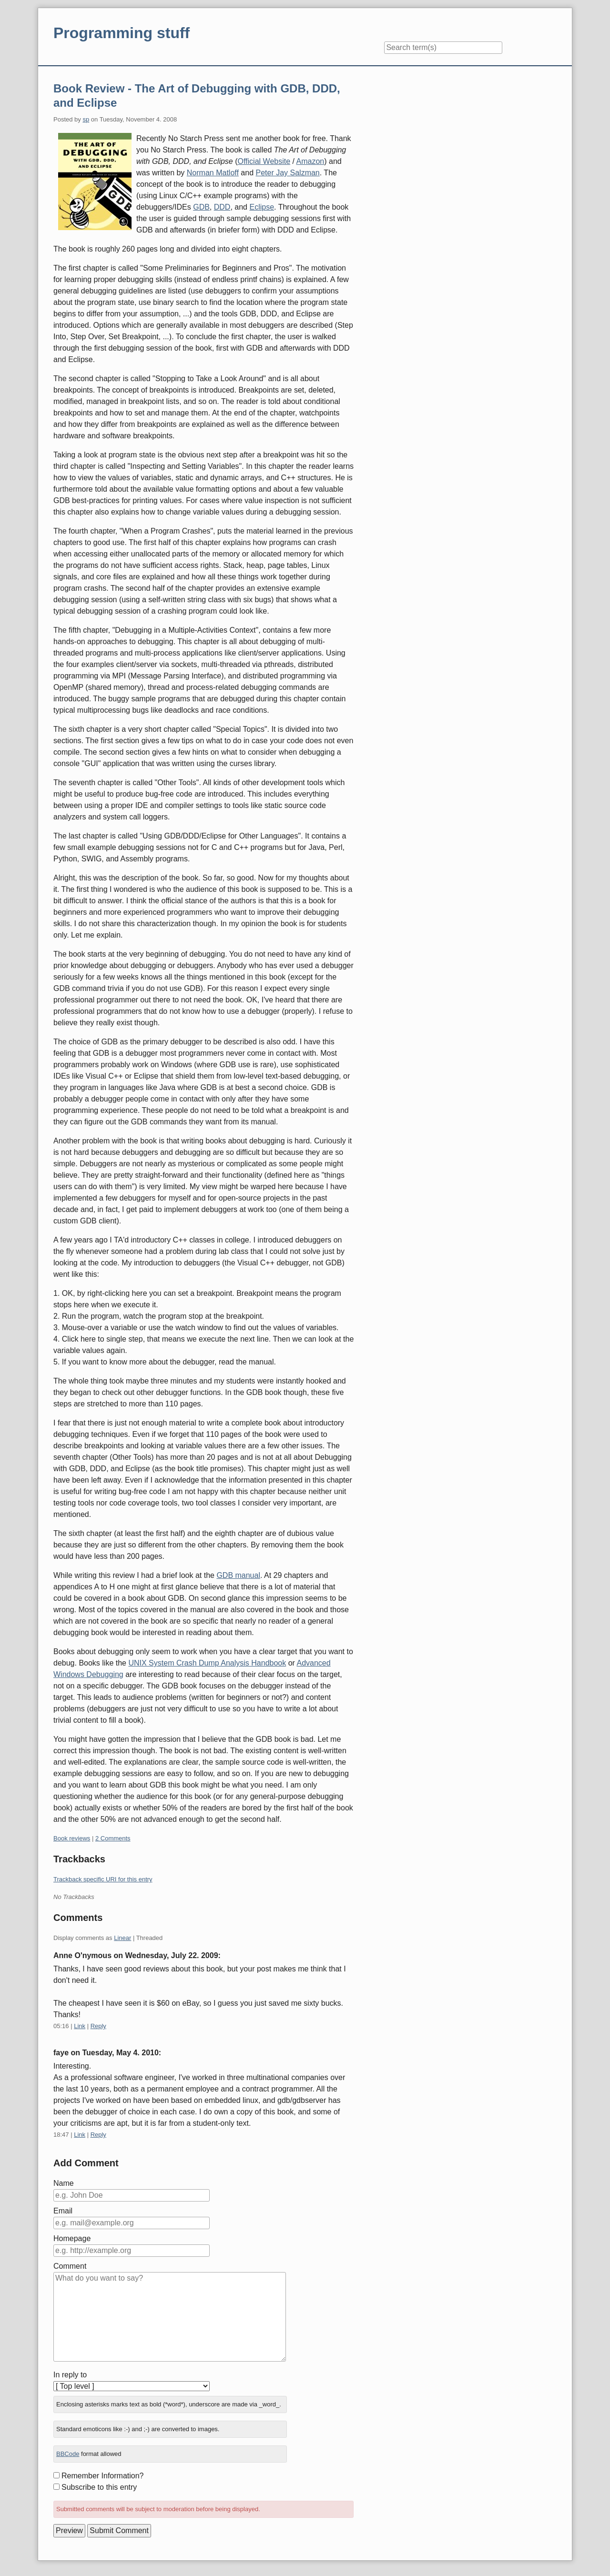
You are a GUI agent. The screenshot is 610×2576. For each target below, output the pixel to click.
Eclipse (261, 207)
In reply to (70, 2375)
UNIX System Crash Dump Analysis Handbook (207, 1663)
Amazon (310, 161)
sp (85, 119)
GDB (201, 207)
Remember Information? (102, 2476)
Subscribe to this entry (99, 2487)
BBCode (67, 2453)
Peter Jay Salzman (287, 173)
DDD (222, 207)
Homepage (72, 2238)
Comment (69, 2266)
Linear (122, 1937)
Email (62, 2211)
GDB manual (238, 1575)
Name (63, 2183)
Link (79, 2026)
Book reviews (71, 1838)
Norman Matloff (213, 173)
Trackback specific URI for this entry (102, 1879)
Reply (98, 2026)
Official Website (264, 161)
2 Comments (113, 1838)
